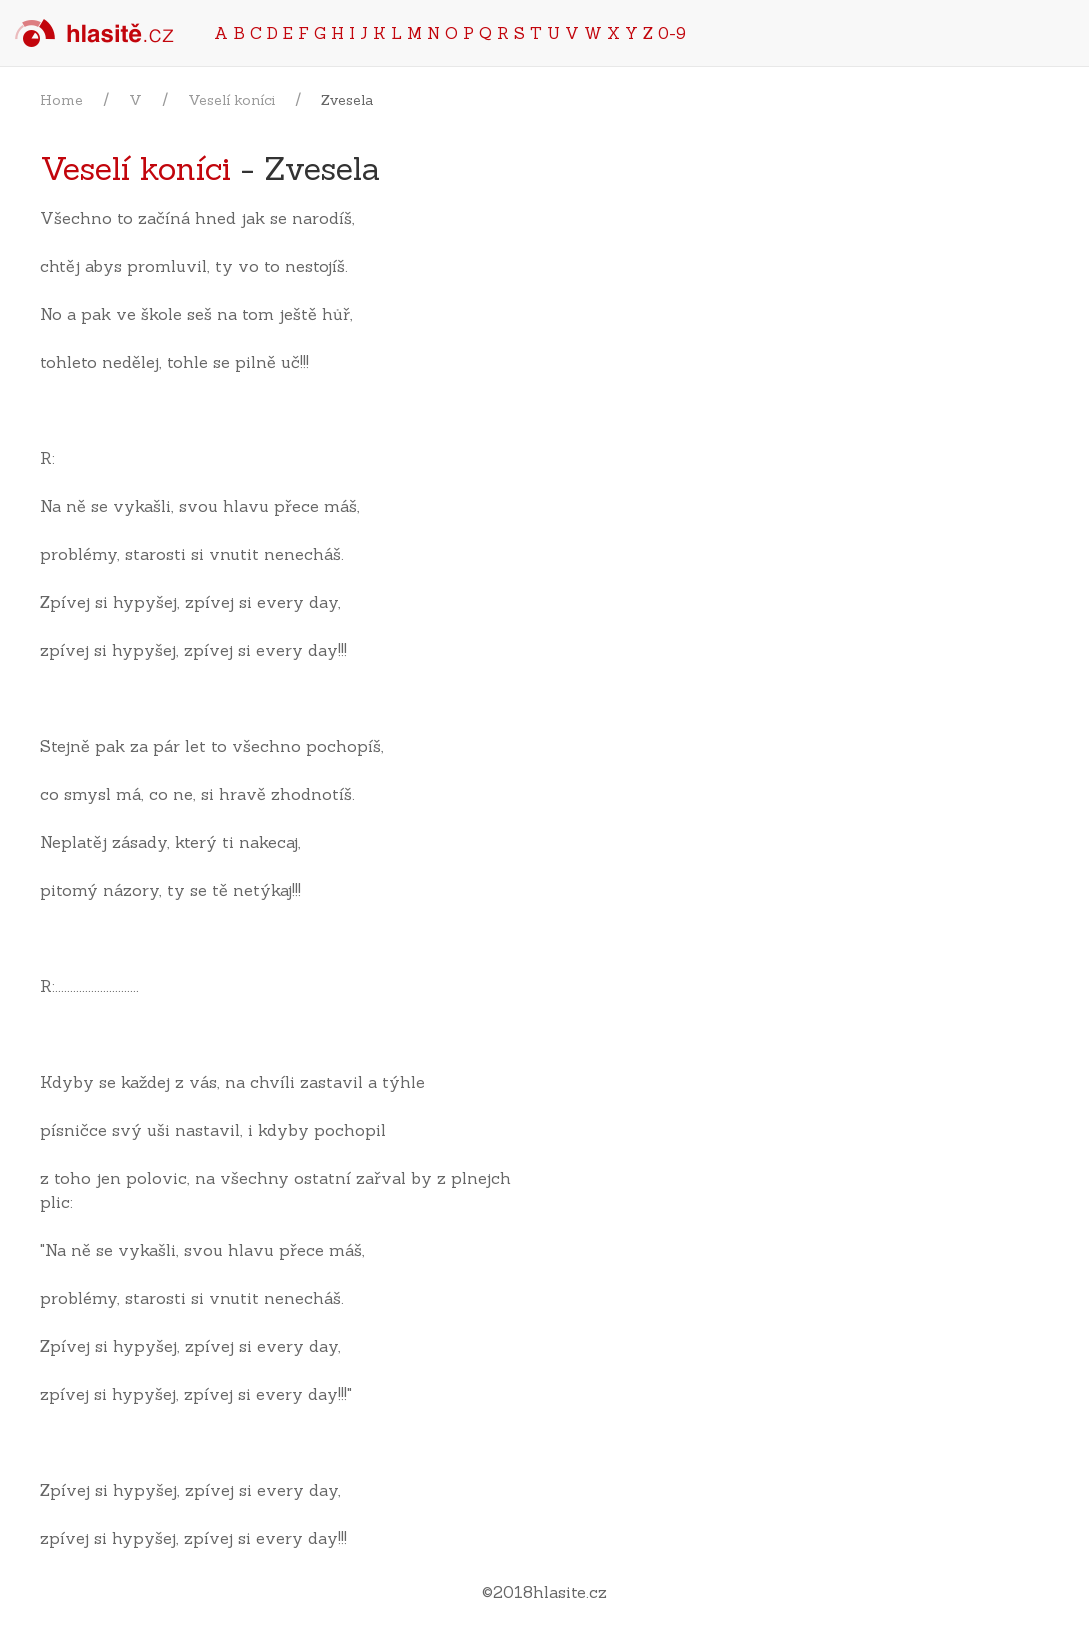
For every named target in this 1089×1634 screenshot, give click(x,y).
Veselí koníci (231, 100)
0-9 (672, 33)
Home (61, 100)
